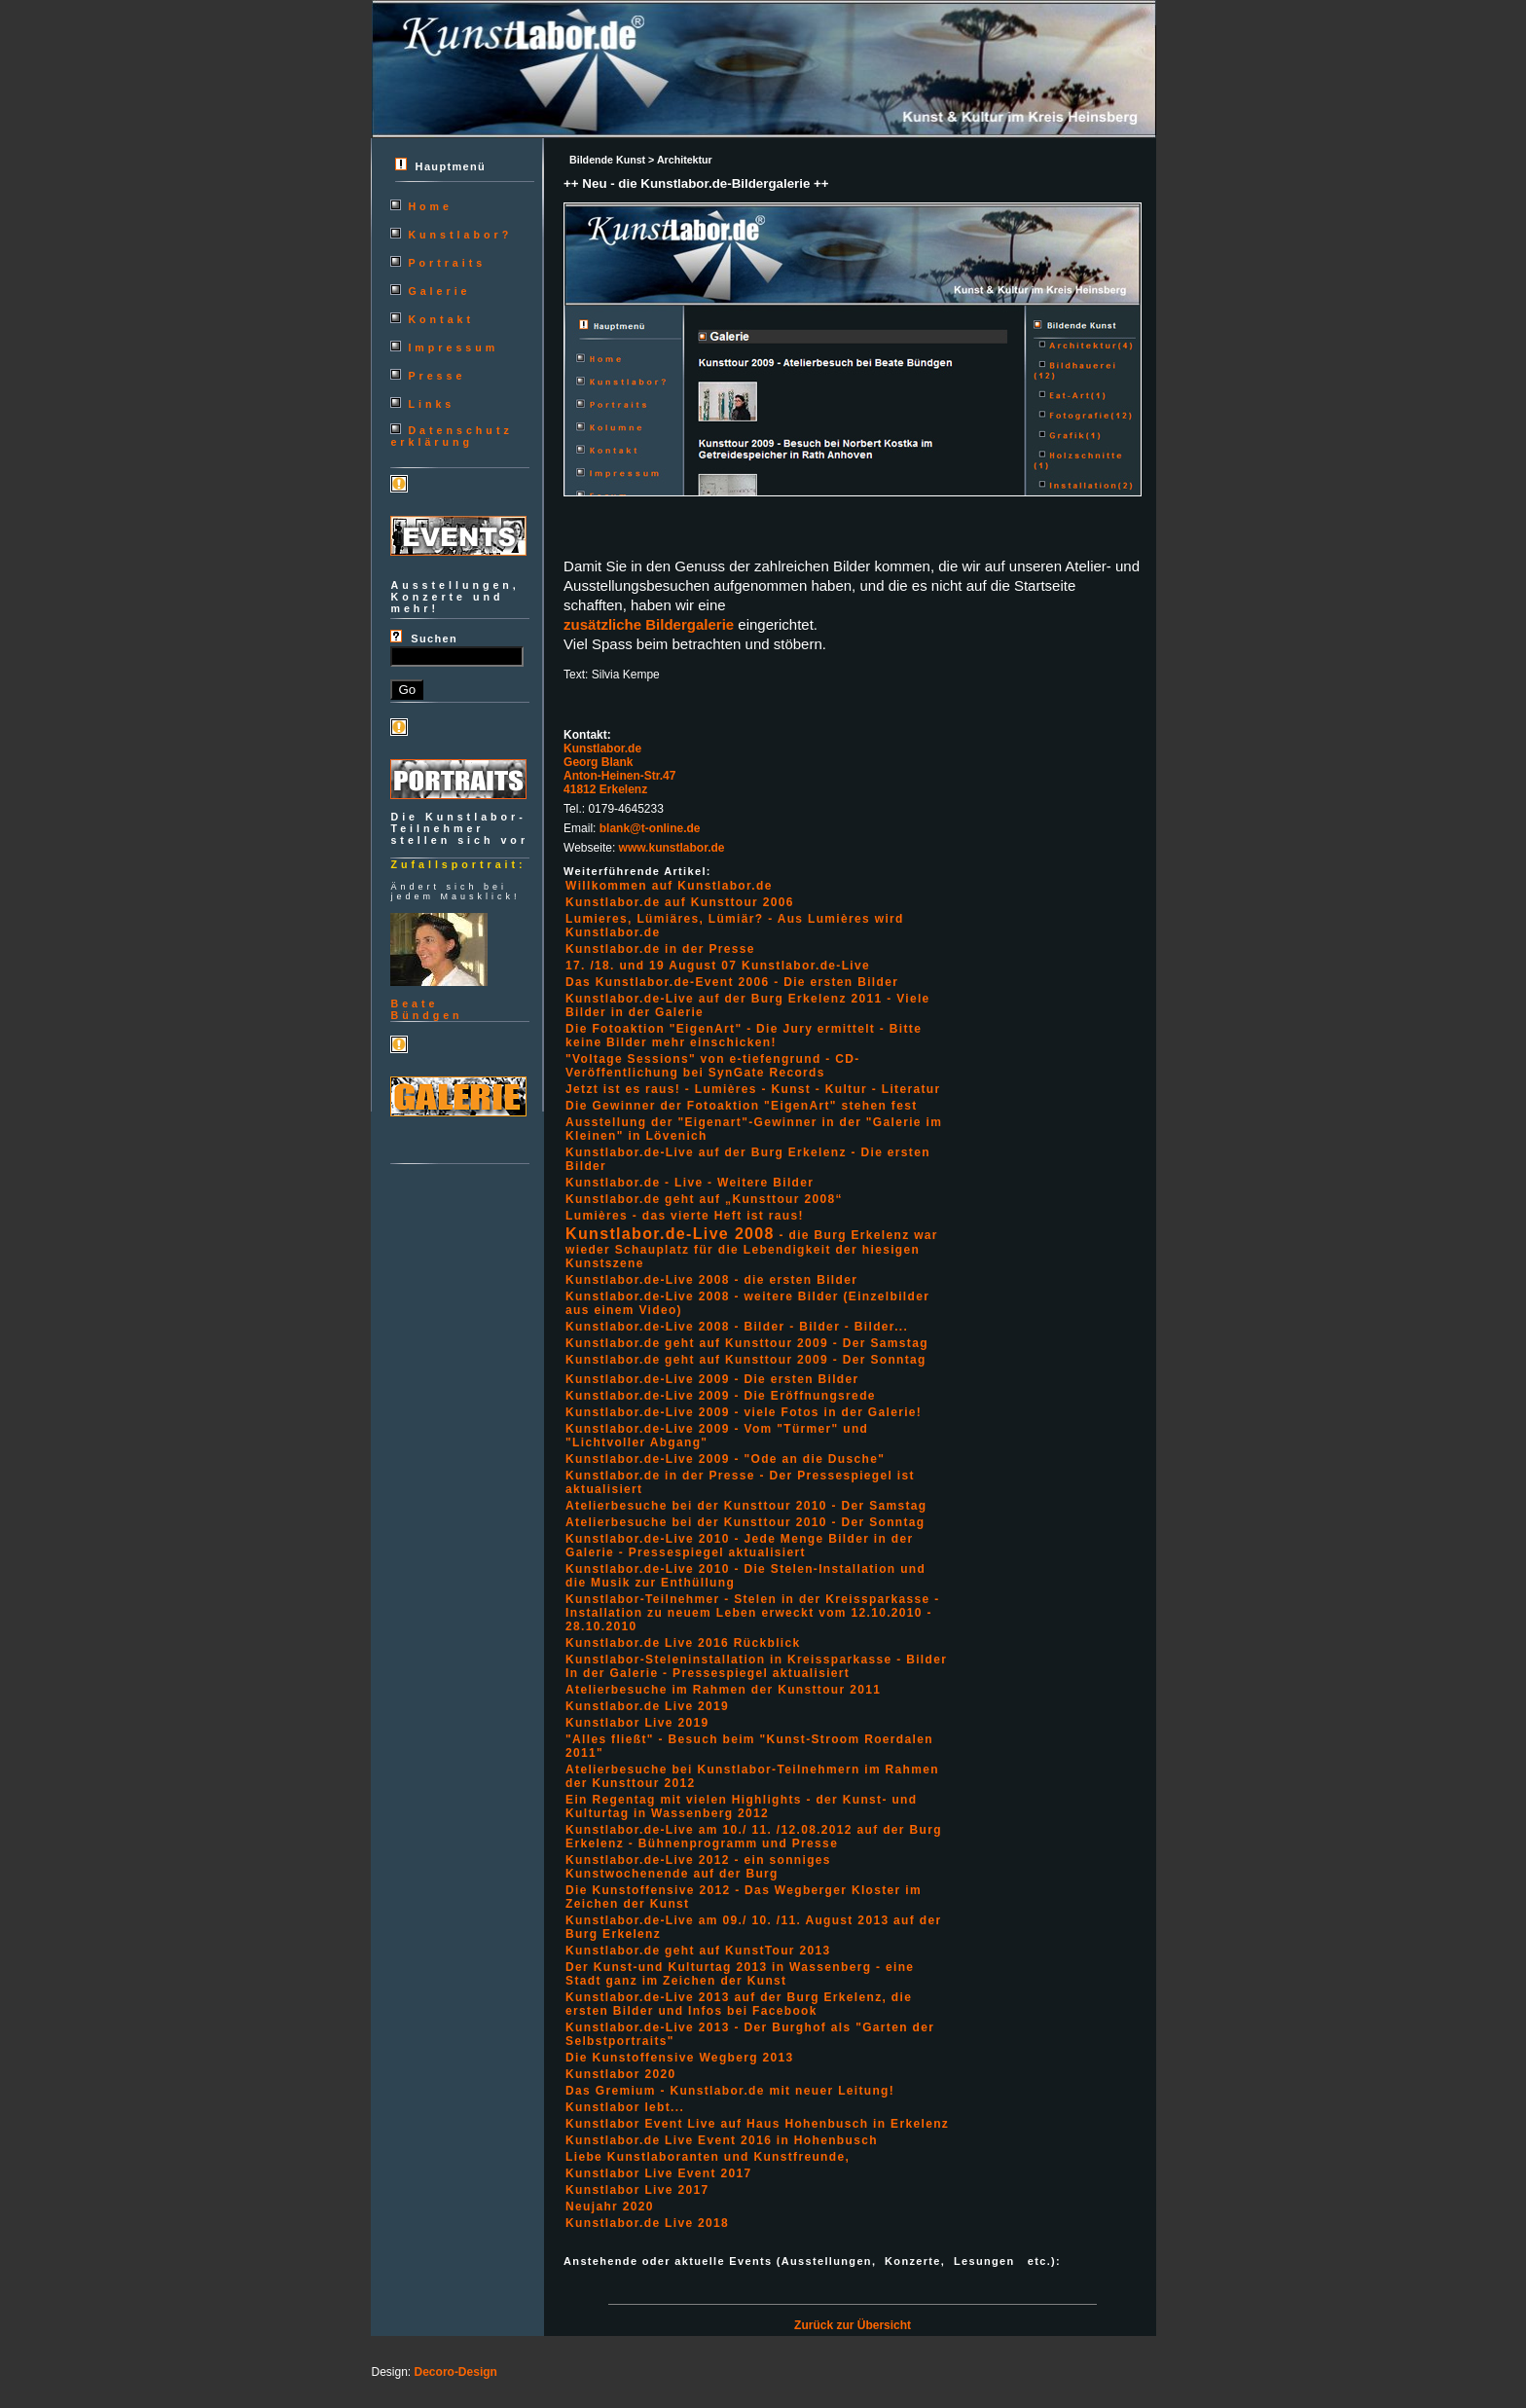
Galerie (439, 291)
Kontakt (441, 319)
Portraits (447, 263)
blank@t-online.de (650, 828)
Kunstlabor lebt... (624, 2107)
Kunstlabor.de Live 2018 (647, 2223)
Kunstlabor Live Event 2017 (658, 2173)
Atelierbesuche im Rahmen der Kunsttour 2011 (723, 1690)
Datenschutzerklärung (451, 436)
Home (430, 206)
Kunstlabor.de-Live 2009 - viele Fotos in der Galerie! (743, 1412)
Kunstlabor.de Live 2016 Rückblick (682, 1643)
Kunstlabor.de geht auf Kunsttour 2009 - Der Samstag (746, 1343)
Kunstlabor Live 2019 (636, 1723)
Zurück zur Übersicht (852, 2325)
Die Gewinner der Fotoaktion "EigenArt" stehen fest (741, 1106)
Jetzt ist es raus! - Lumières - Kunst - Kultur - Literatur (752, 1089)
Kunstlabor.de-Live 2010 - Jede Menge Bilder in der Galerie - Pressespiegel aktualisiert (739, 1545)
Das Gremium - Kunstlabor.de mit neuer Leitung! (729, 2091)
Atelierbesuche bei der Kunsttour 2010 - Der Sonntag (745, 1522)
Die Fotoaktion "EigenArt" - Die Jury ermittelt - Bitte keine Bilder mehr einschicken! (743, 1035)
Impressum (453, 347)
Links (431, 404)
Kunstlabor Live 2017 (636, 2190)
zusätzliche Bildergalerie (648, 624)
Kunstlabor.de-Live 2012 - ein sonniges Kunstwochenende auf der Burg (698, 1866)
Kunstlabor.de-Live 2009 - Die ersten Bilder (711, 1379)
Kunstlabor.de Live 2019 (647, 1706)
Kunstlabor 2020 (620, 2074)
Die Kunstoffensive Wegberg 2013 (679, 2057)
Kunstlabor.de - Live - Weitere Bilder (689, 1182)
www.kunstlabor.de (672, 848)
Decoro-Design (456, 2372)
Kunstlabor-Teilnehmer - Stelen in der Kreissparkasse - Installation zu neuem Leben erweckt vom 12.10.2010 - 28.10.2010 (752, 1612)
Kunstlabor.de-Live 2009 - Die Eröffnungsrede (720, 1396)
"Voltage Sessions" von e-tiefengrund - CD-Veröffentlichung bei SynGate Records (712, 1065)
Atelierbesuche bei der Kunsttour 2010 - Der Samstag (745, 1506)
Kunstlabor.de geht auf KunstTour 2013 (697, 1950)
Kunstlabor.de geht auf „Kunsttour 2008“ (704, 1199)
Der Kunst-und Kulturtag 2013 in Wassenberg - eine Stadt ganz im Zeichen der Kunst (739, 1974)
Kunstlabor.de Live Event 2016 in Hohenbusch (721, 2140)
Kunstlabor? (460, 234)
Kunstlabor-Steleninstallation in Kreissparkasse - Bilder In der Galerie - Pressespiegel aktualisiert (756, 1666)
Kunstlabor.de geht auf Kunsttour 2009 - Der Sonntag (745, 1360)
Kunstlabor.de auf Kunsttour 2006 (679, 902)
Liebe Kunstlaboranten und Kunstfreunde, (707, 2157)
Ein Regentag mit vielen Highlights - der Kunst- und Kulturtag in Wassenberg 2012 (741, 1806)
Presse (436, 376)
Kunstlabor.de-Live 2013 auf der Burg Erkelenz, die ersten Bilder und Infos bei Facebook (738, 2004)
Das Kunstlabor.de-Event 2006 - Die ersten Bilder (731, 982)
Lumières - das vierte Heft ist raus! (684, 1215)
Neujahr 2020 (609, 2206)
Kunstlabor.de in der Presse (660, 949)
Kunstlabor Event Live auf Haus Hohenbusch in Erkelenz (757, 2124)
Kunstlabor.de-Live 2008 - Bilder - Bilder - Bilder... (736, 1326)
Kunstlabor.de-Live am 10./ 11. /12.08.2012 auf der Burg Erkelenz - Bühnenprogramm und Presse (753, 1836)
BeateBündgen (426, 1009)
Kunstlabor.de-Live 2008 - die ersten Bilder (711, 1280)
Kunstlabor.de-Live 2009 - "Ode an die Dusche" (725, 1459)
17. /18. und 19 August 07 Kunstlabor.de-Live (717, 965)
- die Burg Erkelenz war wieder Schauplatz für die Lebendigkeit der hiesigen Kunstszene (751, 1249)
